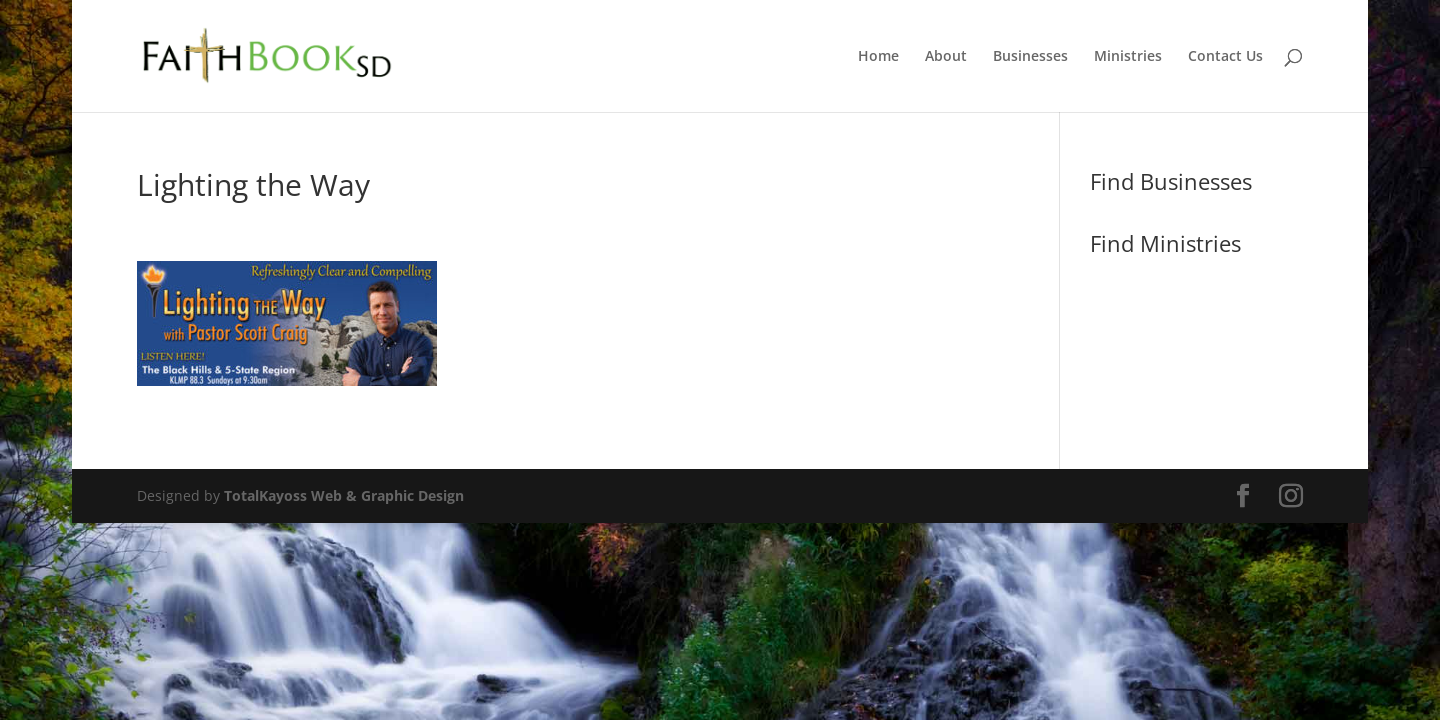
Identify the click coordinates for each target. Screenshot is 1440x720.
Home (878, 57)
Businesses (1030, 57)
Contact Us (1225, 57)
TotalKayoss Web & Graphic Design (344, 495)
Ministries (1128, 57)
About (946, 57)
